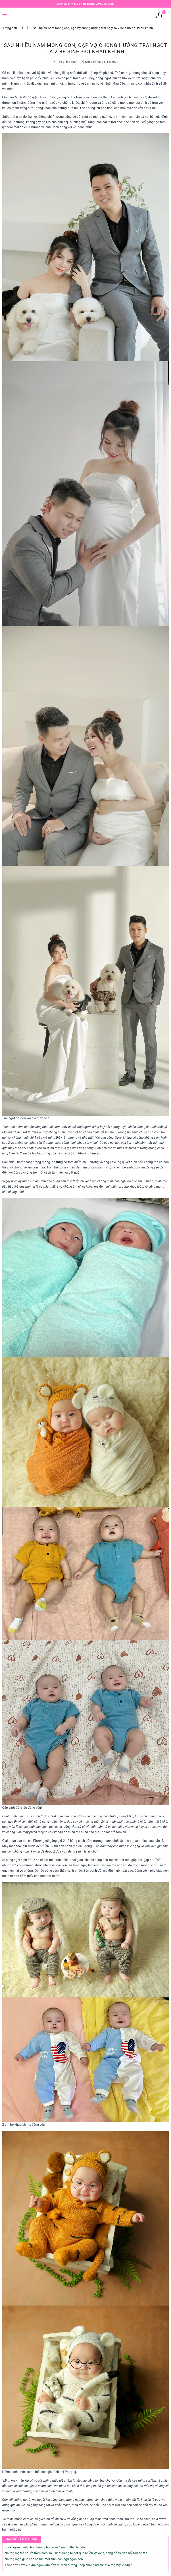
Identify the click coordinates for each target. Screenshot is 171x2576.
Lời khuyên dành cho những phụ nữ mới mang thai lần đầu (46, 2547)
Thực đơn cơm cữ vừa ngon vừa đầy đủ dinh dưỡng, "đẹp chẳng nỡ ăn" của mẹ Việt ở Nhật (68, 2565)
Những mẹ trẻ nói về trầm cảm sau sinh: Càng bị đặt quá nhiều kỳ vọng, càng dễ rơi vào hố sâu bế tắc (76, 2553)
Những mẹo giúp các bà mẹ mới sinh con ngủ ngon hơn (44, 2559)
